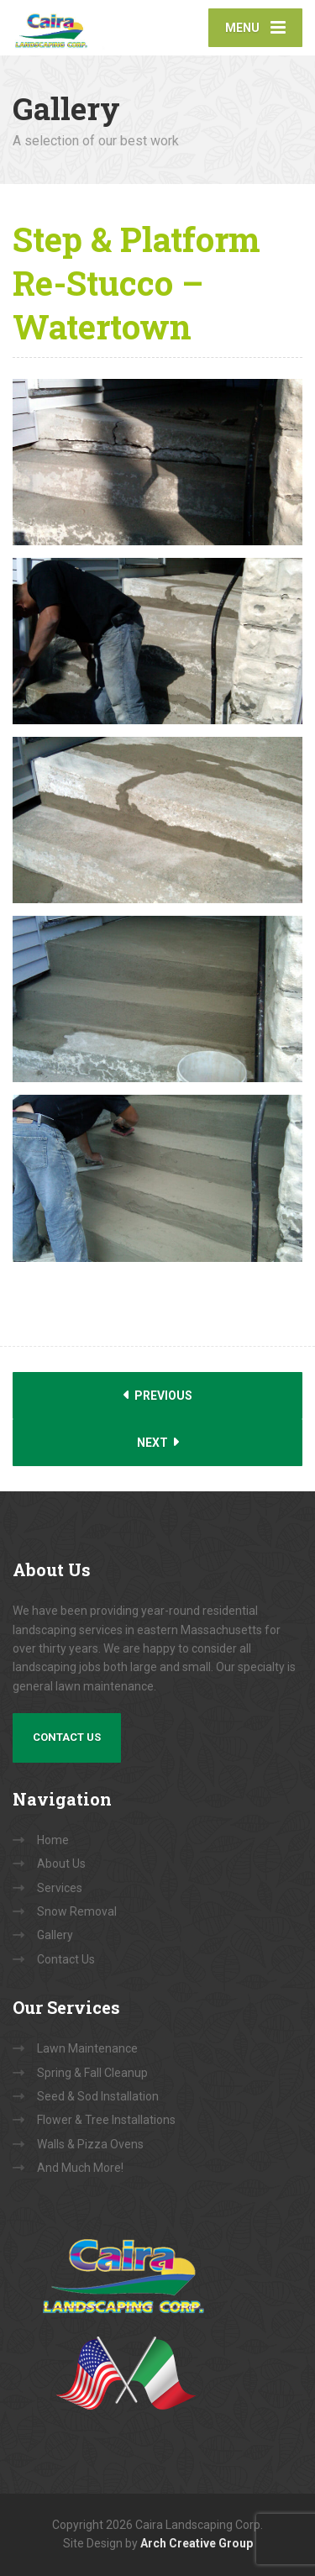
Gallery (55, 1935)
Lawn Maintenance (87, 2048)
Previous (157, 1395)
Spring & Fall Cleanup (92, 2072)
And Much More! (80, 2167)
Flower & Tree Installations (106, 2120)
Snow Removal (77, 1911)
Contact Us (67, 1737)
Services (59, 1888)
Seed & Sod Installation (98, 2096)
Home (53, 1840)
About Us (61, 1863)
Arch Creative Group (196, 2543)
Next (158, 1442)
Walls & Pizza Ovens (90, 2144)
